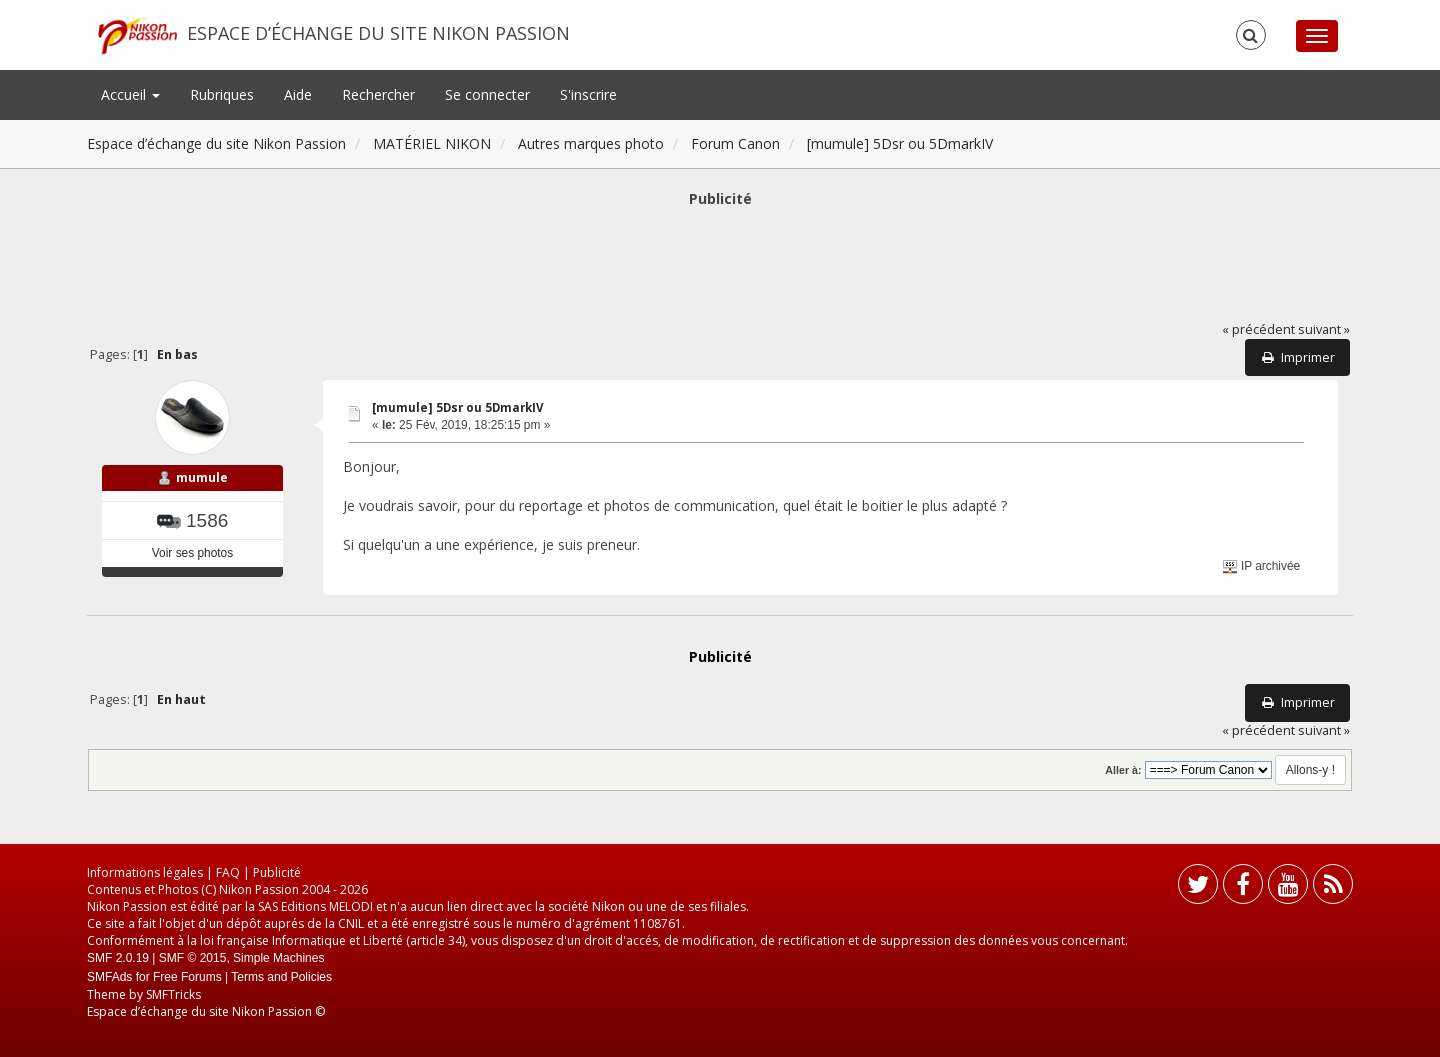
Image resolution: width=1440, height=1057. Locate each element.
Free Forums (187, 977)
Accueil (130, 94)
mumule (202, 477)
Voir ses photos (192, 553)
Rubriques (222, 94)
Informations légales (145, 872)
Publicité (277, 872)
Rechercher (378, 94)
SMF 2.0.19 (118, 958)
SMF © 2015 (193, 958)
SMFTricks (173, 994)
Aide (298, 94)
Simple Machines (278, 958)
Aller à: (1123, 770)
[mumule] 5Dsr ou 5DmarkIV (458, 407)
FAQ (228, 872)
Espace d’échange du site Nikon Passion (378, 33)
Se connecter (487, 94)
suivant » (1324, 329)
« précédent (1258, 329)
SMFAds (109, 977)
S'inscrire (588, 94)
